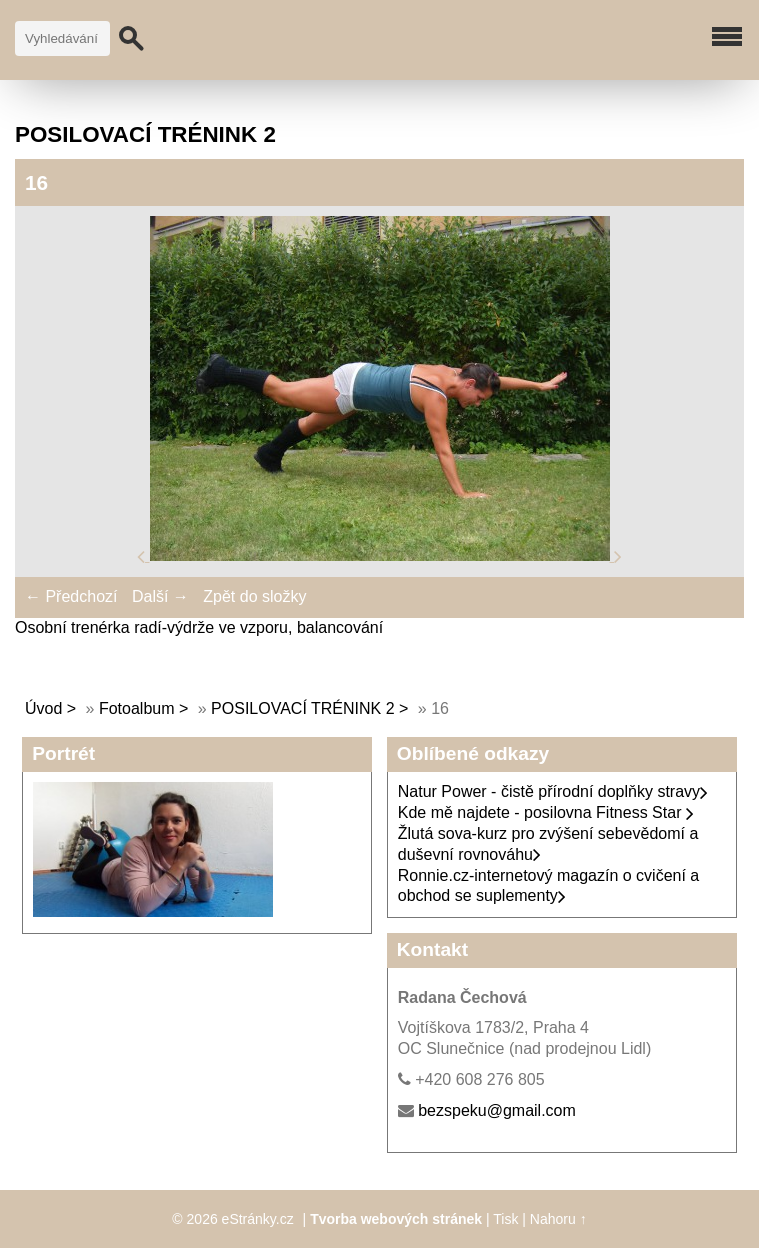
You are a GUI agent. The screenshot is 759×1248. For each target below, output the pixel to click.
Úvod (43, 708)
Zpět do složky (254, 596)
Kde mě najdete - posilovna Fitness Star (546, 812)
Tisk (505, 1219)
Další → (160, 596)
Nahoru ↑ (558, 1219)
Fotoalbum (137, 708)
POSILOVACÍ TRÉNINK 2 (302, 708)
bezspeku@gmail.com (497, 1110)
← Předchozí (71, 596)
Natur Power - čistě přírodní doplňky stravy (553, 791)
